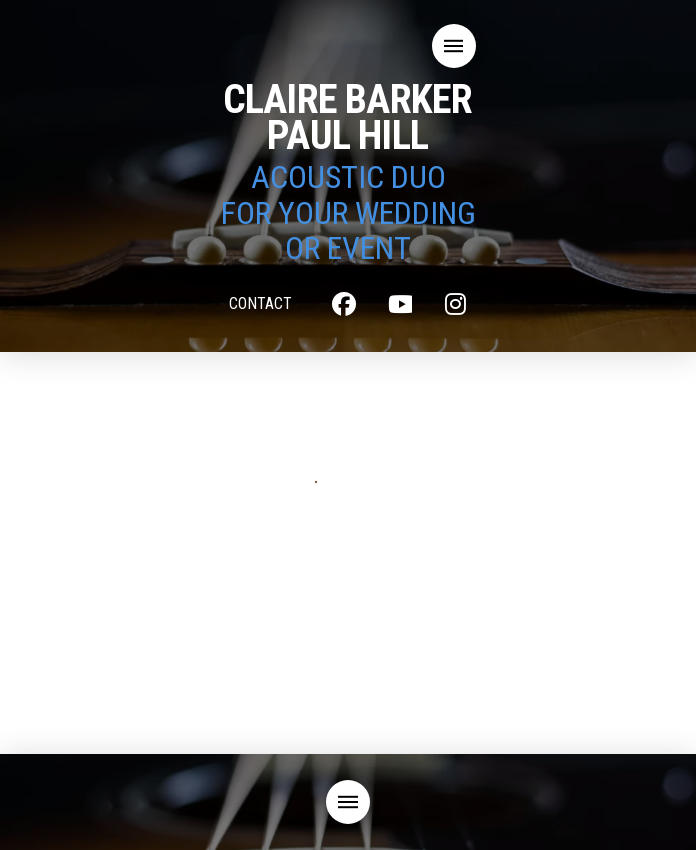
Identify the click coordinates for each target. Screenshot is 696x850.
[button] (454, 46)
